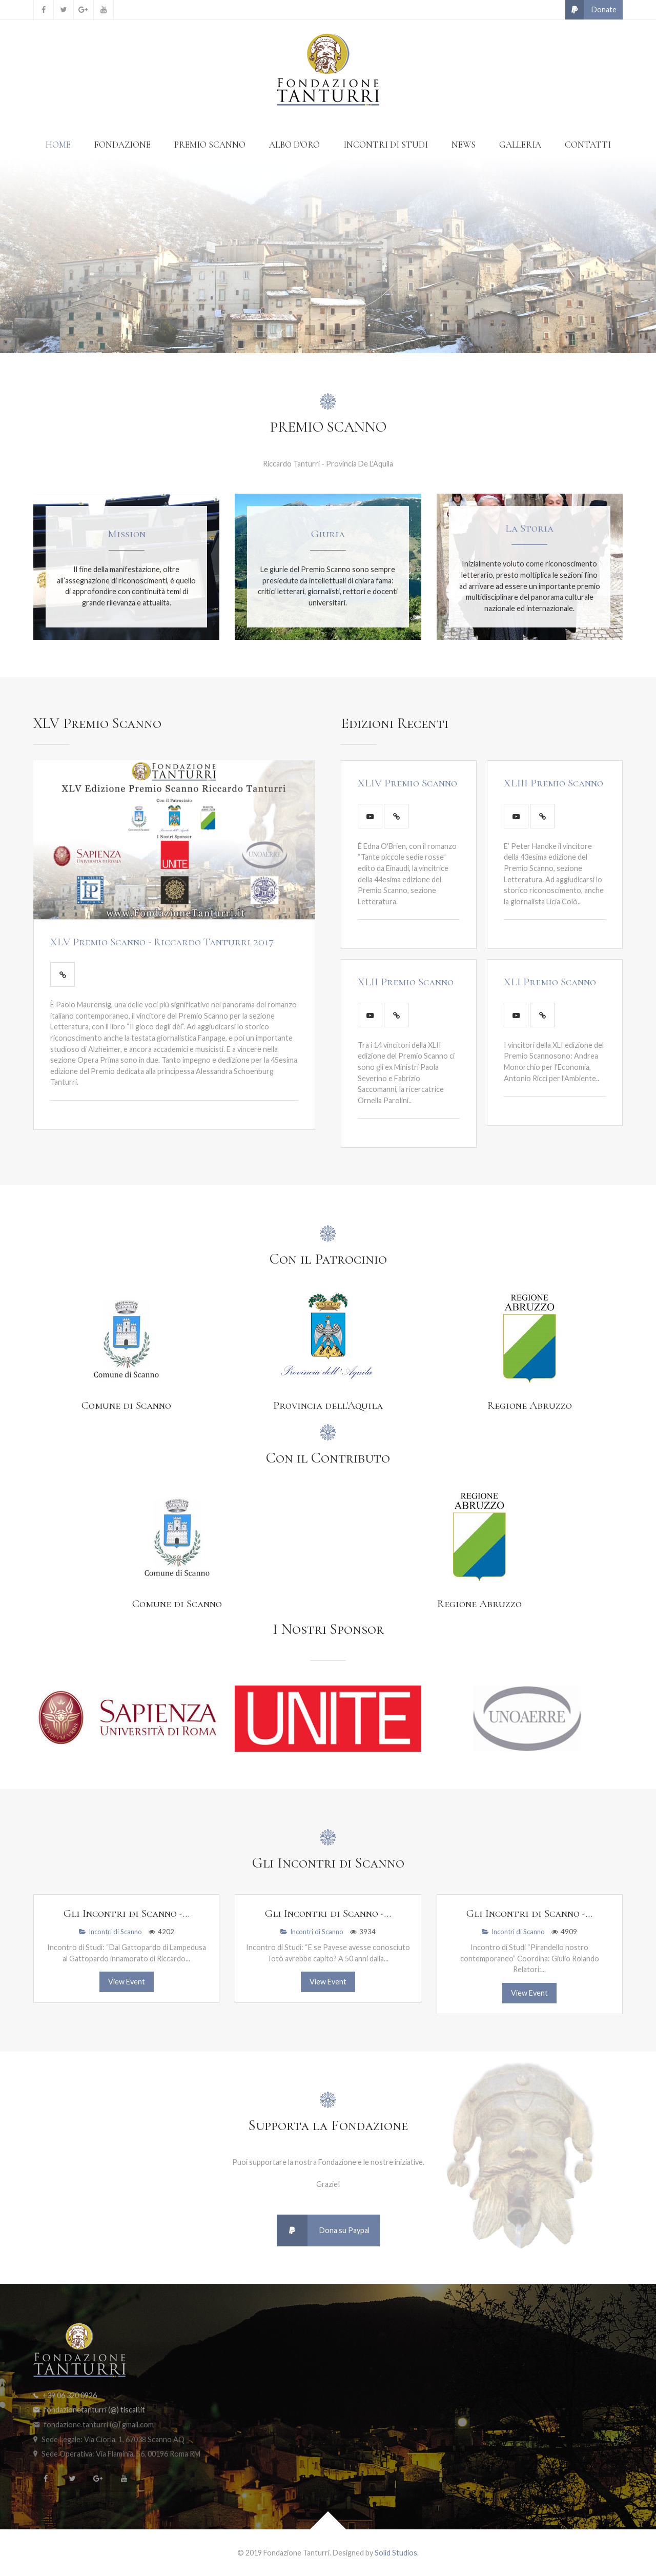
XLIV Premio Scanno (407, 782)
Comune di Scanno (126, 1405)
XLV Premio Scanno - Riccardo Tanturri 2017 (162, 941)
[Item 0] (310, 330)
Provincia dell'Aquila (328, 1405)
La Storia (529, 528)
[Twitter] (63, 9)
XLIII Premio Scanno (553, 782)
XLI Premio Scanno (550, 981)
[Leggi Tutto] (62, 974)
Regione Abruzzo (529, 1405)
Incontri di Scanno (110, 1932)
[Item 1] (328, 330)
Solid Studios (396, 2552)
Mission (127, 533)
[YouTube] (103, 9)
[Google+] (83, 9)
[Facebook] (43, 9)
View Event (126, 1981)
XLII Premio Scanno (406, 981)
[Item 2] (346, 330)
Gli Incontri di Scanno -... (127, 1913)
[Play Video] (370, 816)
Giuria (328, 533)
